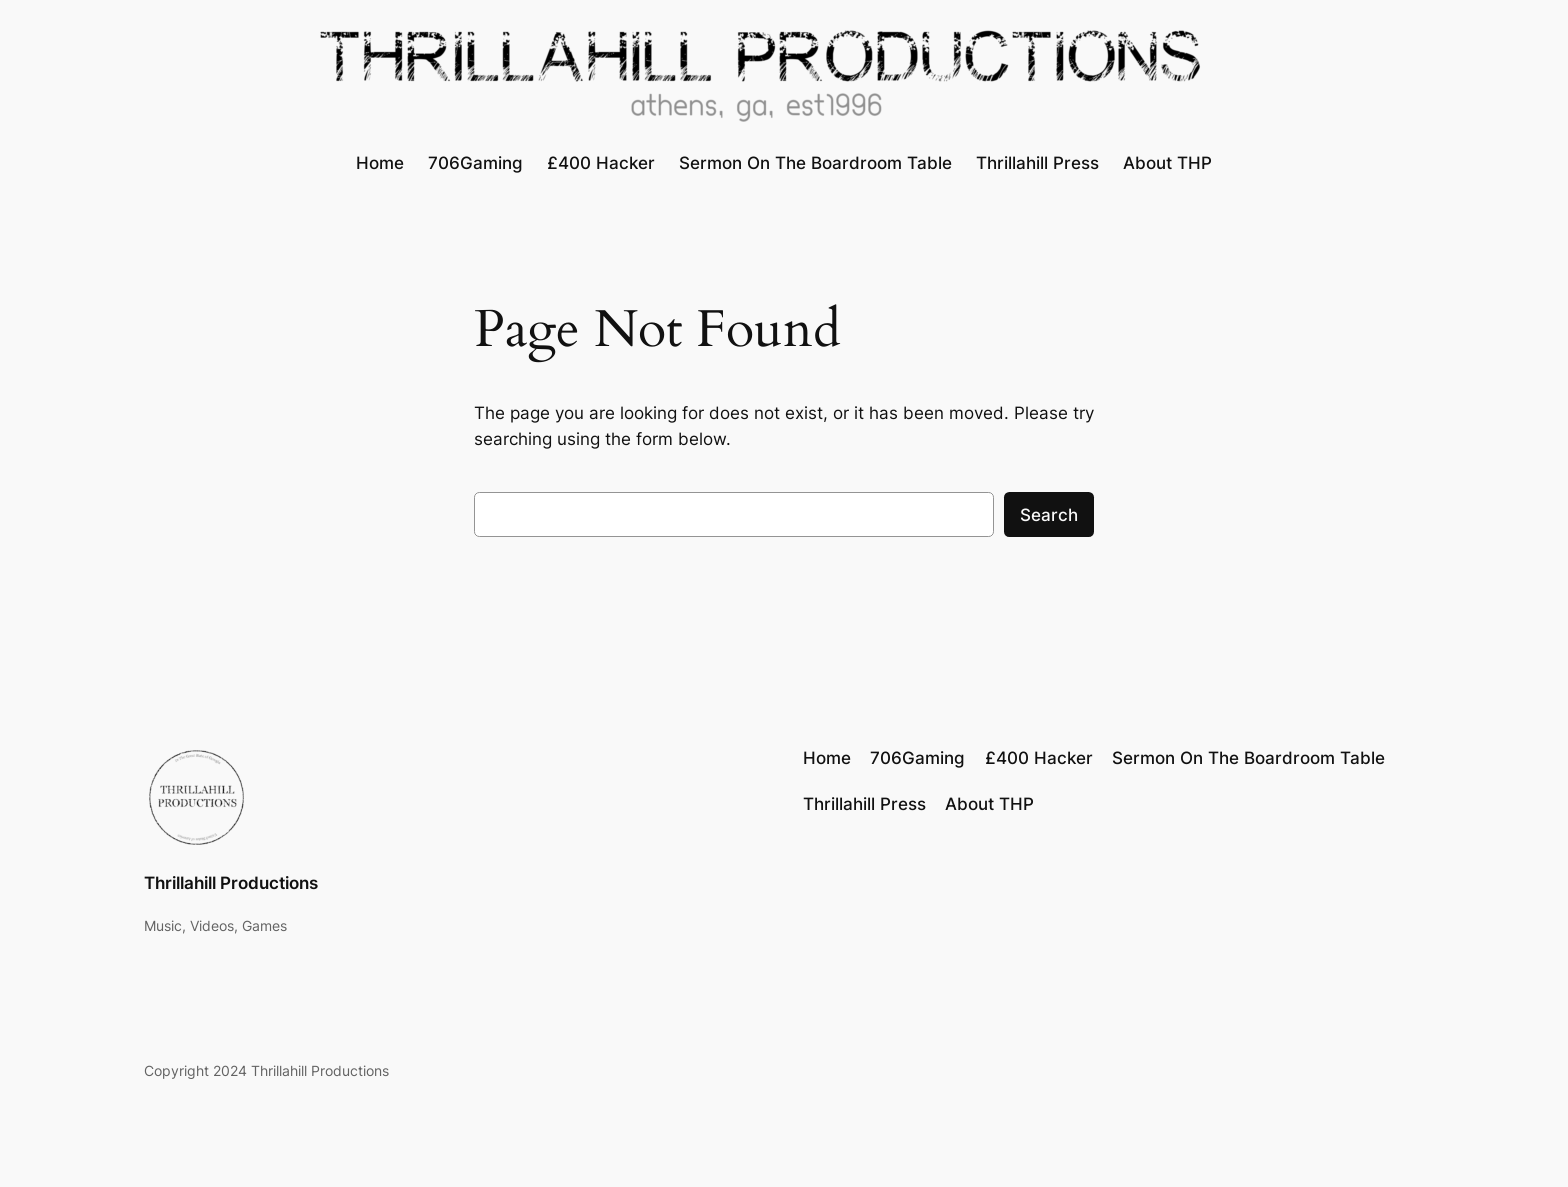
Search (1049, 515)
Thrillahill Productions (231, 883)
